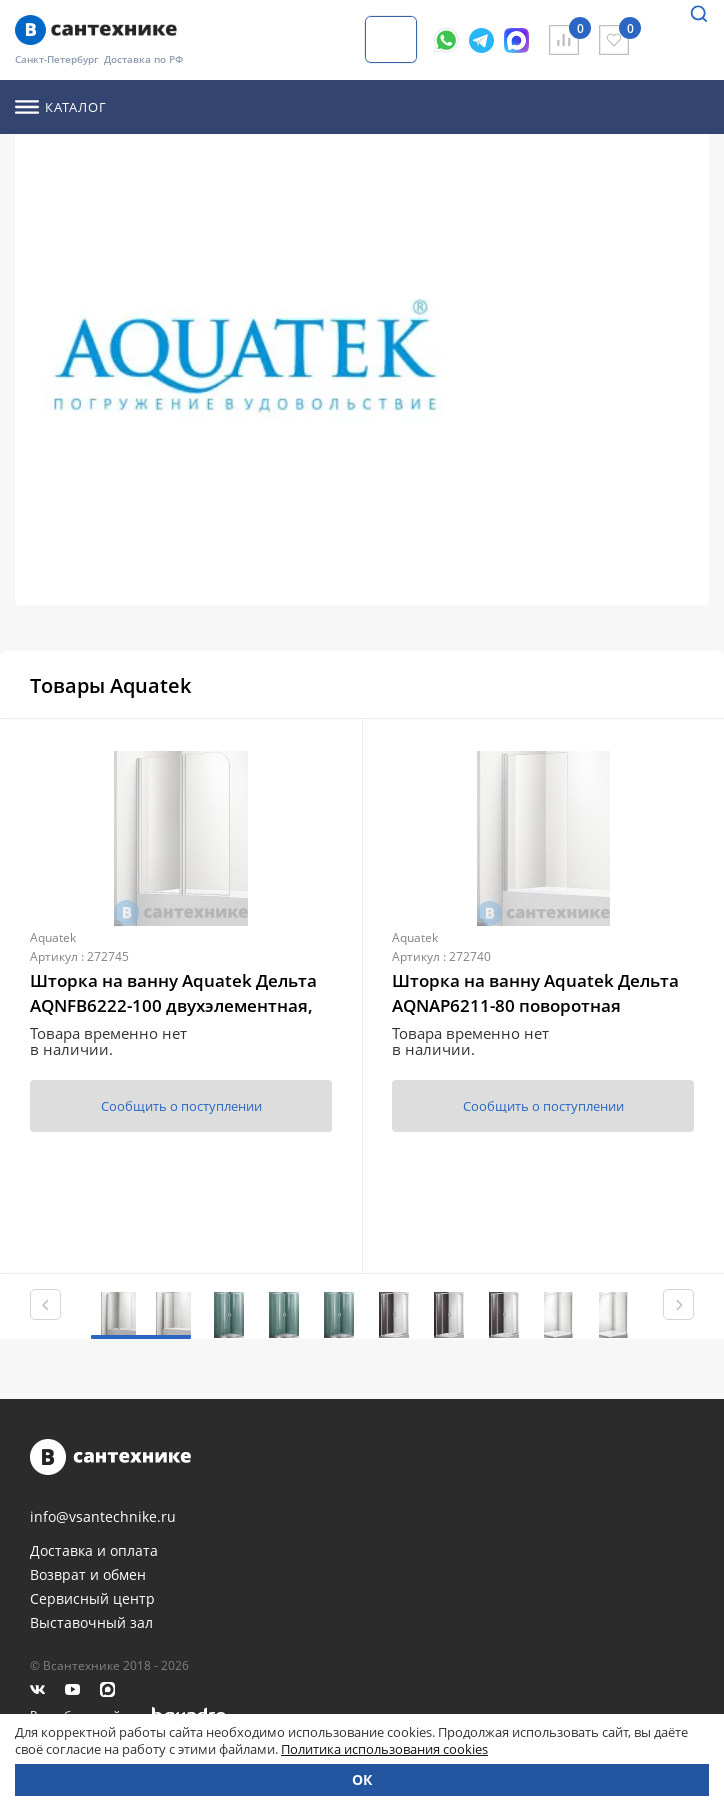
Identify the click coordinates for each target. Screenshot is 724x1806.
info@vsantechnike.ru (103, 1517)
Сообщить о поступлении (181, 1106)
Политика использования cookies (384, 1749)
